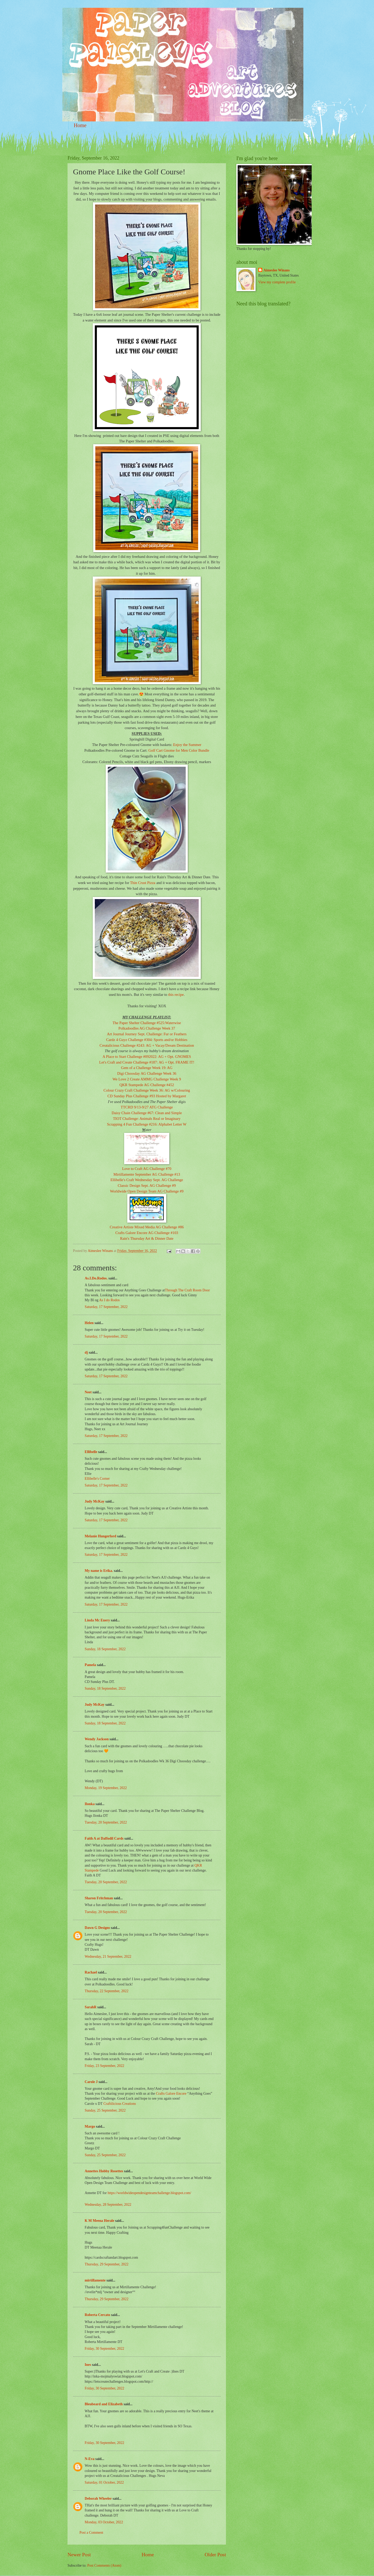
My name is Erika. (99, 1571)
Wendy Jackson (97, 1739)
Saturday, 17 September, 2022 (106, 1307)
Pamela (90, 1665)
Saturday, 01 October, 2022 (104, 2482)
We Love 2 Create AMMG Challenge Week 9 (146, 1079)
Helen (89, 1323)
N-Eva (90, 2459)
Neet (88, 1392)
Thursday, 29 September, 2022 (106, 2264)
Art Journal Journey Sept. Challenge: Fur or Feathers (147, 1034)
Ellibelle (91, 1452)
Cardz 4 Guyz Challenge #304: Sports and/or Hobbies (147, 1040)
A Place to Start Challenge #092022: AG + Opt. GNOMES (147, 1056)
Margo (90, 2126)
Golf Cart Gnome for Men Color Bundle (178, 750)
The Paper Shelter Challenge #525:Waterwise (146, 1023)
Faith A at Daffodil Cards (104, 1838)
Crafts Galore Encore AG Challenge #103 (146, 1233)
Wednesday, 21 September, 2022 (108, 1956)
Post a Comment (91, 2532)
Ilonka (90, 1804)
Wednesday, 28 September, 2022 (108, 2205)
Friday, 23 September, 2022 (104, 2066)
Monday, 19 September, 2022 (106, 1788)
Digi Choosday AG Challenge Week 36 (146, 1073)
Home (80, 125)
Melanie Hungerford (100, 1536)
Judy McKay (94, 1501)
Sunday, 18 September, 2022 (105, 1649)
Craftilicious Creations (119, 2104)
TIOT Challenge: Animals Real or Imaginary (147, 1118)
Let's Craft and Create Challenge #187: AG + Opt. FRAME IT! (146, 1062)
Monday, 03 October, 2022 (104, 2522)
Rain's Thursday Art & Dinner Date (146, 1238)
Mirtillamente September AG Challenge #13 (146, 1174)
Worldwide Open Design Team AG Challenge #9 (146, 1191)
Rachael (91, 1972)
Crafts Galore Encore (171, 2093)
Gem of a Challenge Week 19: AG (146, 1068)
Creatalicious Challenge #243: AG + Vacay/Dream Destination (146, 1045)
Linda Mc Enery (97, 1620)
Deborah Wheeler (98, 2498)
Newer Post (79, 2554)
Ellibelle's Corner (97, 1479)
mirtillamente (95, 2280)
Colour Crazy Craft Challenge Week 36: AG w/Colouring (147, 1090)
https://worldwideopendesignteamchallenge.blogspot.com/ (149, 2193)
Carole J (91, 2082)
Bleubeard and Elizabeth (104, 2404)
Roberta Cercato (97, 2315)
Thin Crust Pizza (142, 883)
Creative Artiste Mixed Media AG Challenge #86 (147, 1227)
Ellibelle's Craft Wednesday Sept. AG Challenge (146, 1180)
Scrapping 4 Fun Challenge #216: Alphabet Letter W (146, 1124)
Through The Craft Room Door (187, 1290)
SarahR (90, 2007)
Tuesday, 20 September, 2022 (106, 1822)
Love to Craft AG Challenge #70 (146, 1169)
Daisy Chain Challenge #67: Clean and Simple (147, 1113)
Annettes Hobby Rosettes (104, 2171)
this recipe (176, 994)
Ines (88, 2365)
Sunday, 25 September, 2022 (105, 2110)
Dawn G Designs (97, 1928)
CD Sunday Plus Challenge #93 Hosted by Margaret (147, 1096)
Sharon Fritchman (99, 1898)
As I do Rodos (109, 1300)
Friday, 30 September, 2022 (104, 2349)
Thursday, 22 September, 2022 (106, 1991)
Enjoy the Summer (187, 745)
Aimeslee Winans (276, 270)
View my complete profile (277, 282)
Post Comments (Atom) (104, 2565)
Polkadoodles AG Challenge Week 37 (146, 1028)
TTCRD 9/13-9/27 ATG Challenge (147, 1107)
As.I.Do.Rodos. (96, 1278)
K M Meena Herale (99, 2221)
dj (86, 1352)
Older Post (215, 2554)
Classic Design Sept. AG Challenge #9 (147, 1185)
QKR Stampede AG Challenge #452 (146, 1085)
